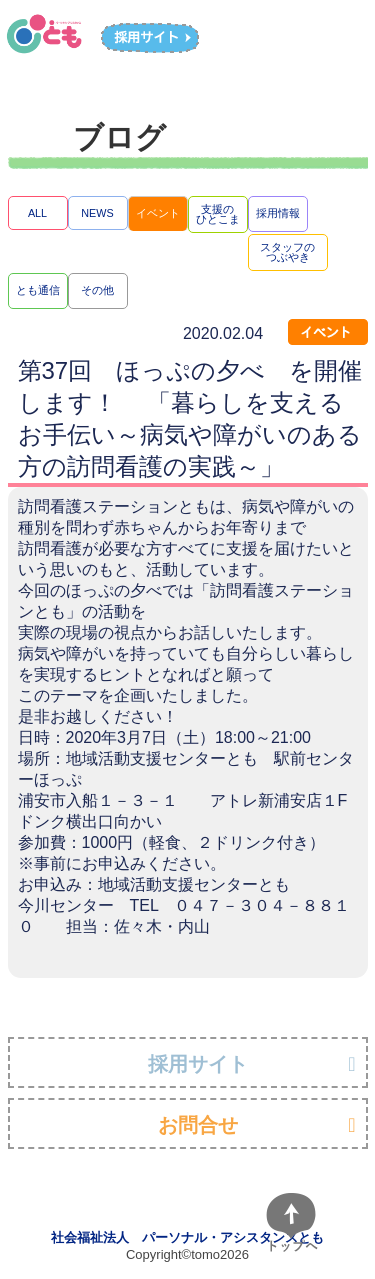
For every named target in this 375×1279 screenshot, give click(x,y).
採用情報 (278, 213)
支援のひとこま (218, 214)
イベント (158, 213)
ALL (37, 213)
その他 (97, 290)
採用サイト (198, 1064)
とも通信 (38, 290)
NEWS (97, 213)
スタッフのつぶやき (287, 252)
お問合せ (198, 1125)
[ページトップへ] (291, 1223)
